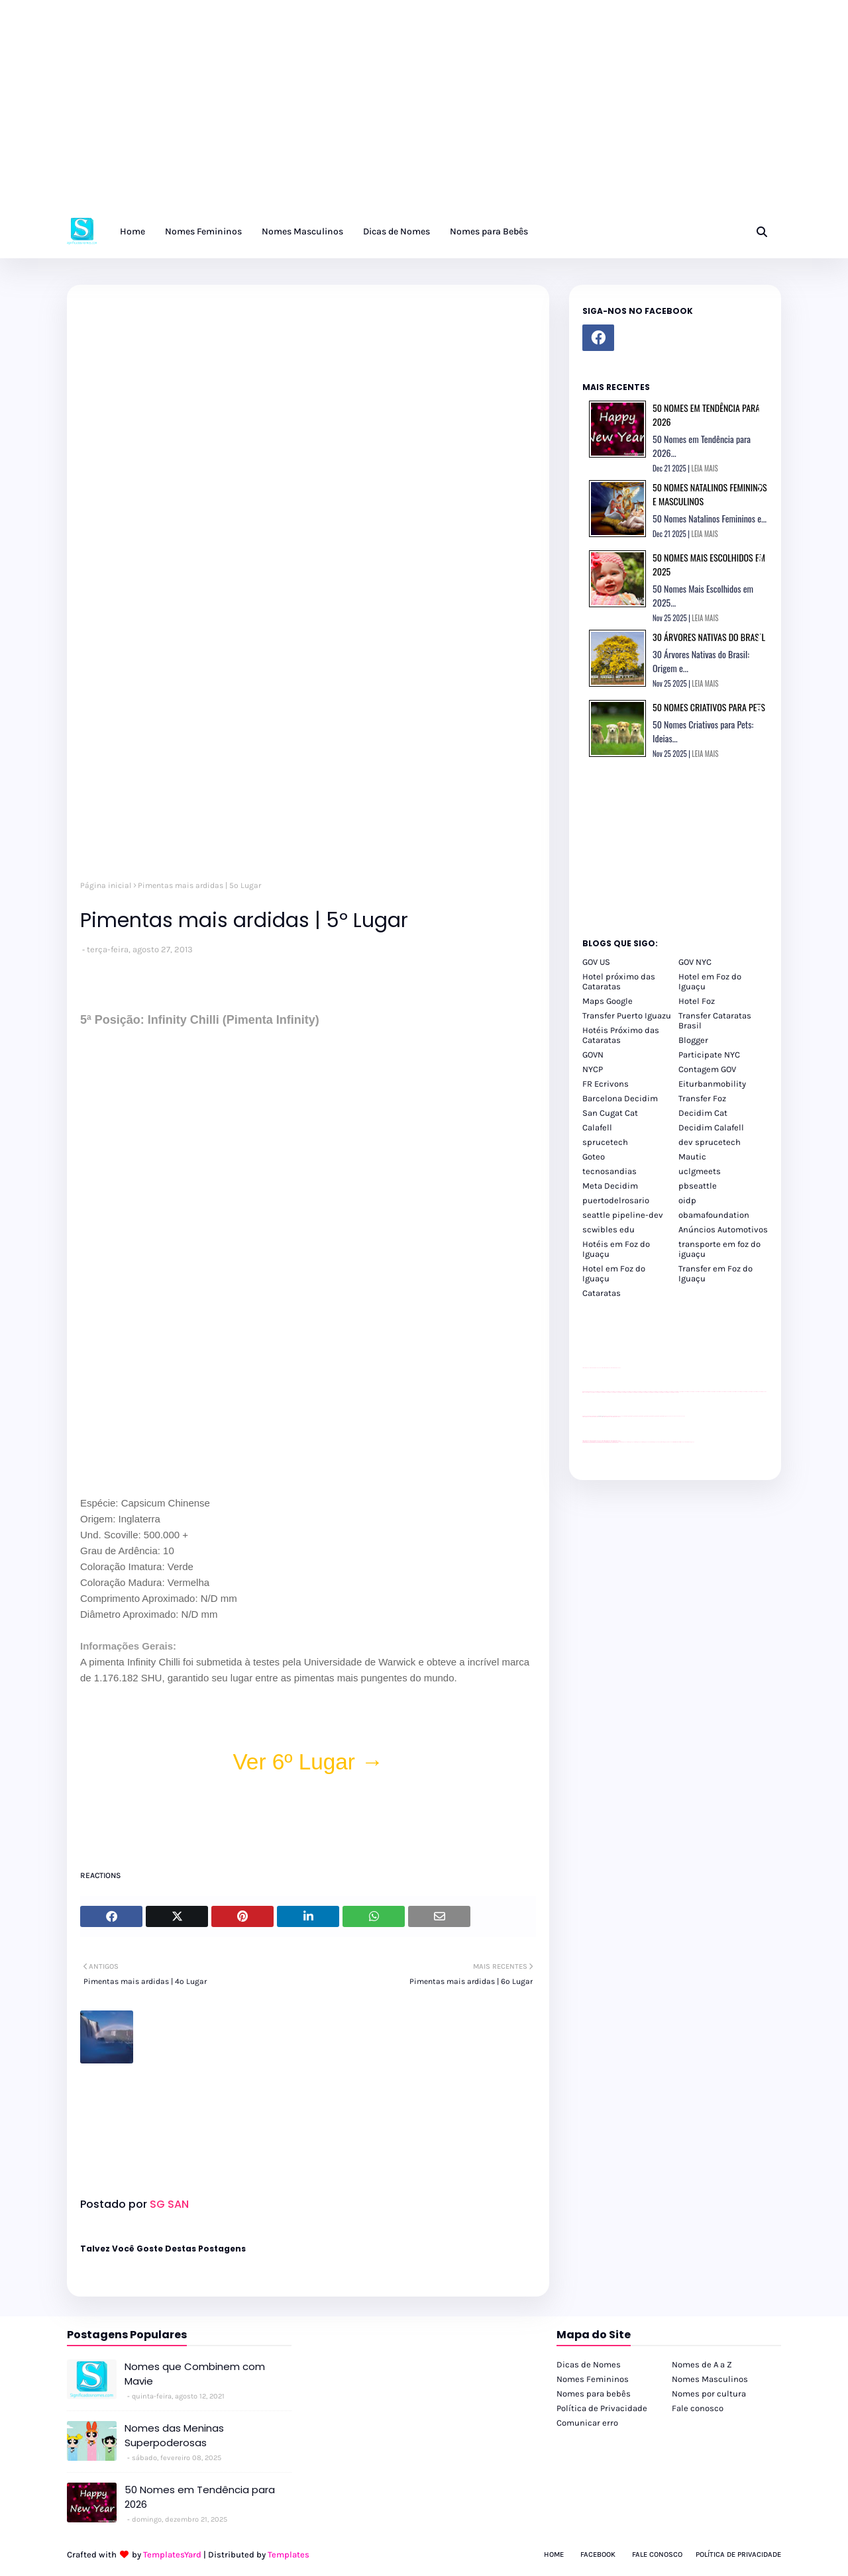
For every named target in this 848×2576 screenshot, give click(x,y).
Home (554, 2554)
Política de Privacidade (601, 2408)
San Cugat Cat (610, 1113)
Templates (288, 2554)
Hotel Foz (696, 1001)
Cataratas (601, 1293)
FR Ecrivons (605, 1084)
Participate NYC (709, 1055)
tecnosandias (609, 1171)
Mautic (692, 1157)
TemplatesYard (172, 2554)
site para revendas (617, 1367)
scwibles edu (608, 1229)
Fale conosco (697, 2408)
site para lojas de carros (587, 1367)
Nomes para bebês (593, 2394)
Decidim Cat (702, 1113)
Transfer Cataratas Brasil (714, 1020)
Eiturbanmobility (712, 1084)
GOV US (596, 962)
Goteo (593, 1157)
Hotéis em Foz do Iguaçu (616, 1249)
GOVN (593, 1055)
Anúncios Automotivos (723, 1229)
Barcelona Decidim (620, 1098)
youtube (584, 1442)
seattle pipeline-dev (622, 1215)
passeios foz (679, 1391)
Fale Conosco (657, 2554)
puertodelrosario (615, 1200)
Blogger (693, 1040)
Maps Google (607, 1001)
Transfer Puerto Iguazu (626, 1015)
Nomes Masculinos (710, 2379)
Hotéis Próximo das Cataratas (620, 1035)
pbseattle (697, 1186)
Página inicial (105, 885)
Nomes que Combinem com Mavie (195, 2374)
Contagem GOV (707, 1069)
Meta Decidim (610, 1186)
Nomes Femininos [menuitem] (203, 231)
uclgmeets (699, 1171)
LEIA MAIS (705, 468)
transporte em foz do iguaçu (719, 1249)
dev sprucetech (709, 1142)
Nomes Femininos (592, 2379)
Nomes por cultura (709, 2394)
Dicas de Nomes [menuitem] (396, 231)
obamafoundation (713, 1215)
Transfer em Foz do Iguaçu (715, 1273)
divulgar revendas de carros (598, 1367)
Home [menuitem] (132, 231)
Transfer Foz (702, 1098)
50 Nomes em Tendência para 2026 (200, 2497)
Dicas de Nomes (588, 2364)
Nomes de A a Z (702, 2364)
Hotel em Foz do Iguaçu (709, 981)
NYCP (592, 1069)
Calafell (597, 1127)
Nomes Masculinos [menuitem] (302, 231)
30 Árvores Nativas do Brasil (709, 637)
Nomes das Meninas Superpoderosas (174, 2435)
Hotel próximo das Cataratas (618, 981)
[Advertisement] (397, 112)
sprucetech (605, 1142)
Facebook (597, 2554)
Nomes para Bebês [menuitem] (489, 231)
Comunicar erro (587, 2423)
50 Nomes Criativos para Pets (709, 707)
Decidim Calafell (711, 1127)
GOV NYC (695, 962)
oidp (687, 1200)
